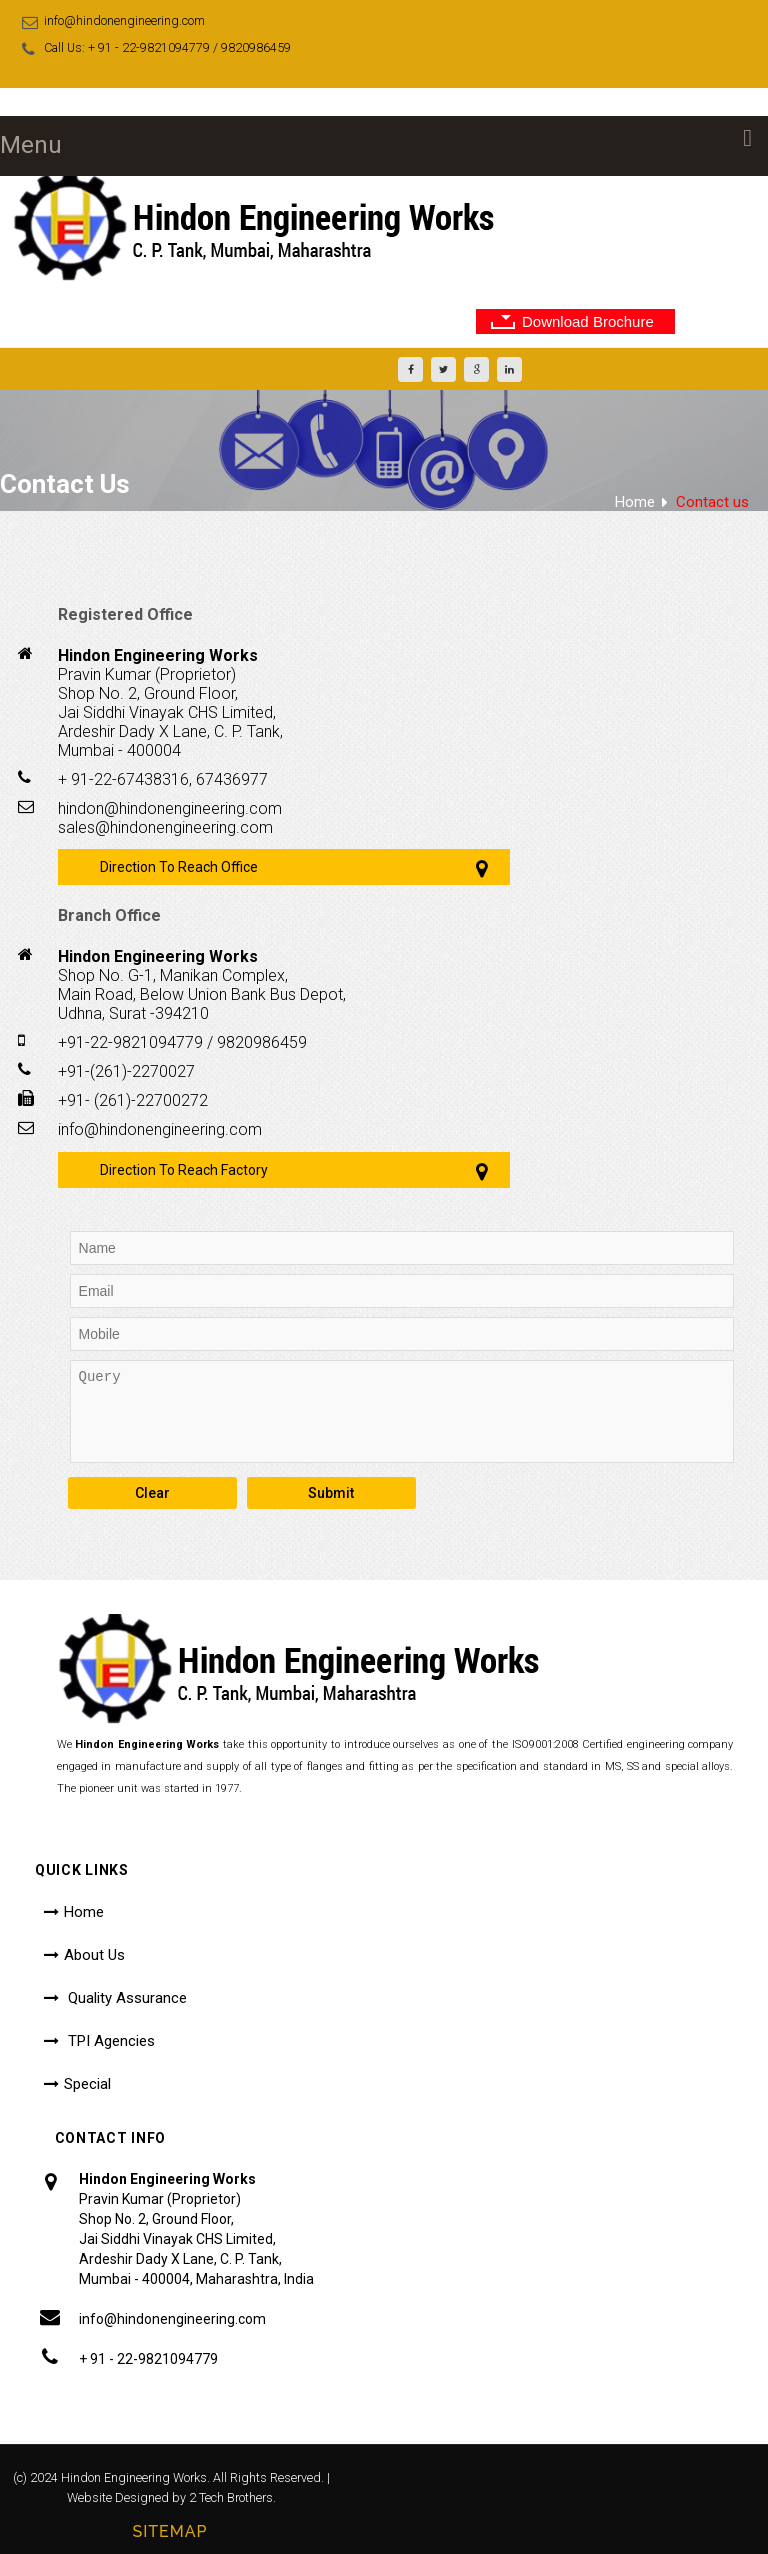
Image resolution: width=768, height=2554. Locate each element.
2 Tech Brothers (231, 2497)
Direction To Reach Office (179, 867)
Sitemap (169, 2531)
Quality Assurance (125, 1998)
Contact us (712, 502)
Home (635, 502)
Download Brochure (588, 321)
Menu (31, 145)
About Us (94, 1955)
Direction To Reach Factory (184, 1170)
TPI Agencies (109, 2041)
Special (87, 2084)
